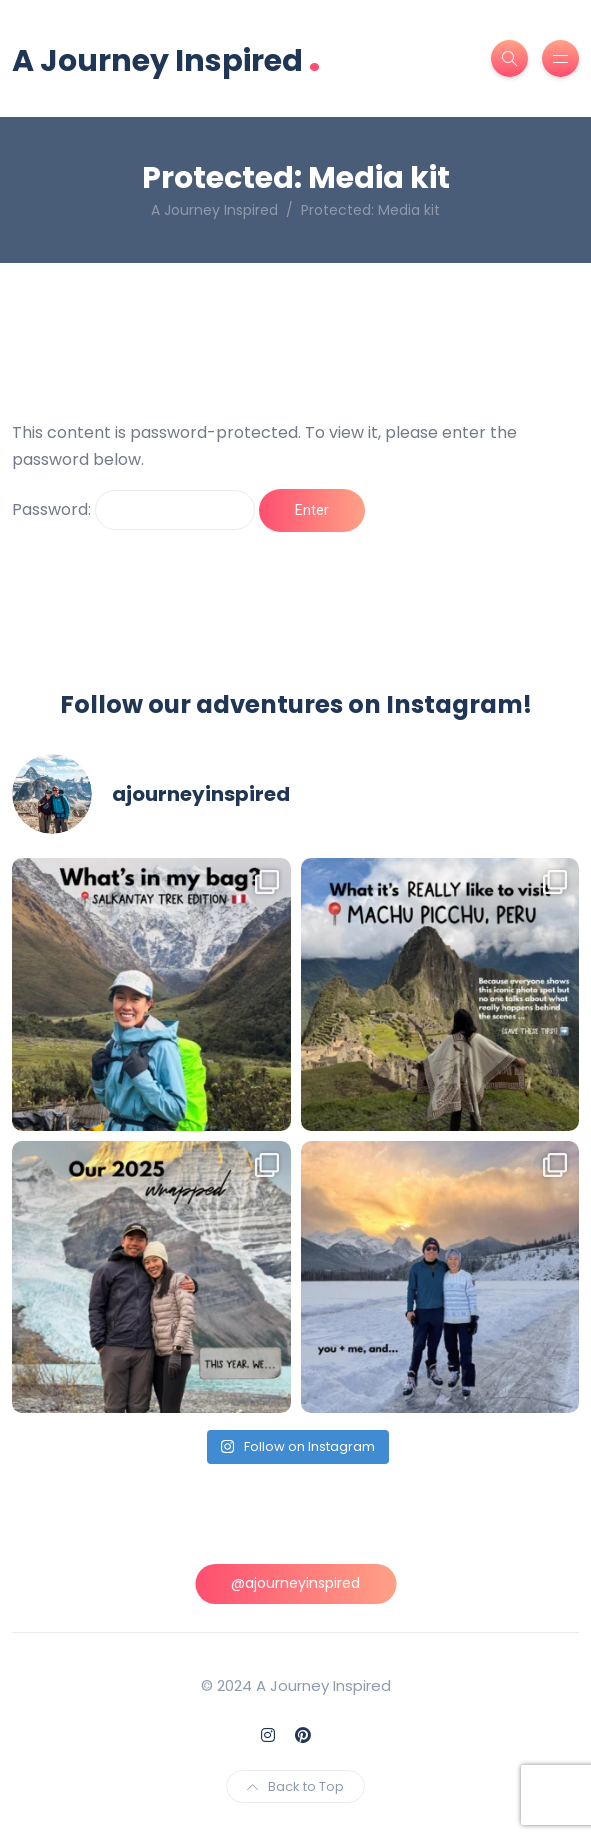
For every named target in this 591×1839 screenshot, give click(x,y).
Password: (133, 510)
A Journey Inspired (166, 58)
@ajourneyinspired (295, 1583)
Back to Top (295, 1786)
